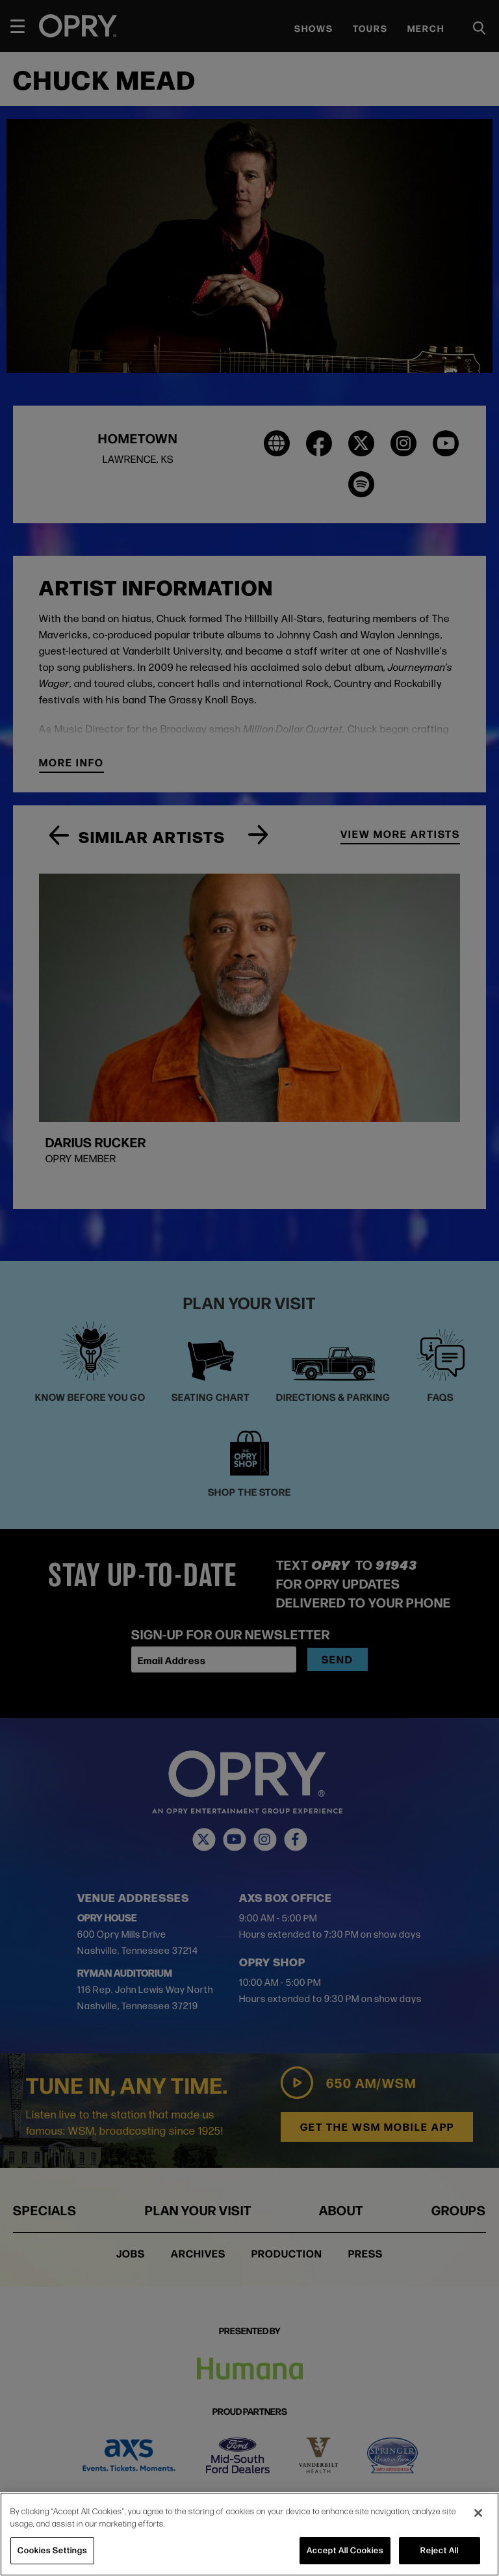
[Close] (478, 2513)
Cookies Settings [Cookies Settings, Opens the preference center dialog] (52, 2550)
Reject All (439, 2550)
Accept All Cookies (345, 2550)
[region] (249, 2534)
